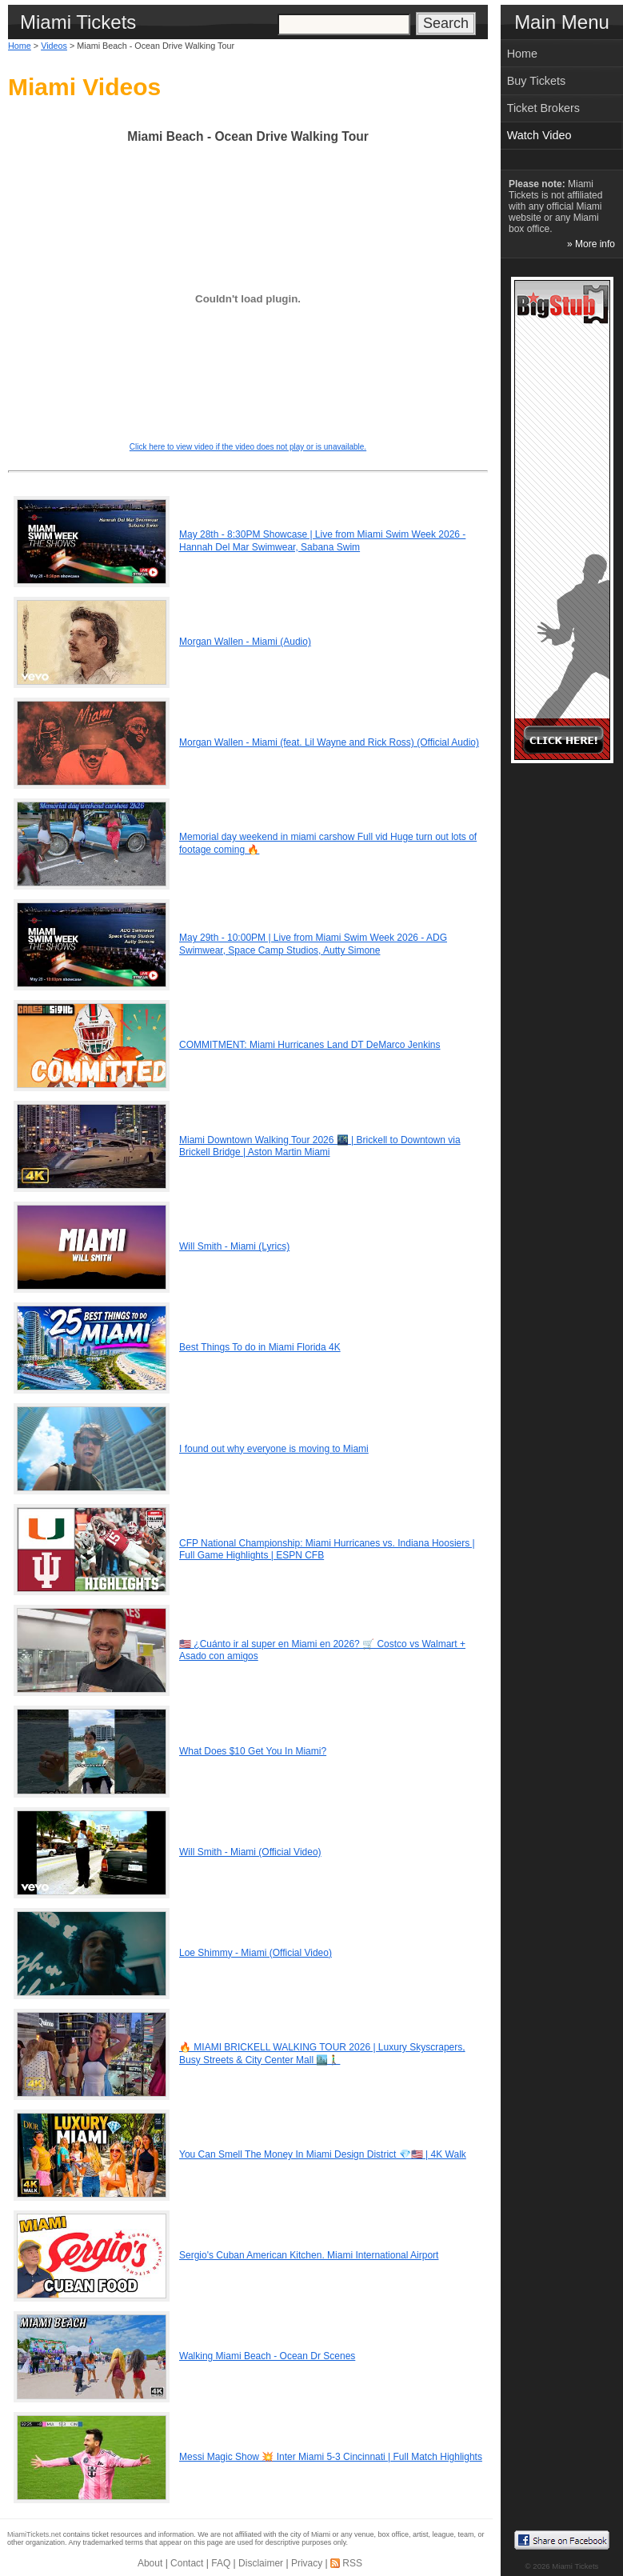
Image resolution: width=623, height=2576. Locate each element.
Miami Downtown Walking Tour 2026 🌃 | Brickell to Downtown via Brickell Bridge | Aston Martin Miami (320, 1146)
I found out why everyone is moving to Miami (274, 1448)
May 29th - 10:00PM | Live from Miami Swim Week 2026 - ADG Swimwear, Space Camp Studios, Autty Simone (313, 944)
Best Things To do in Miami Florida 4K (260, 1347)
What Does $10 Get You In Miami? (252, 1751)
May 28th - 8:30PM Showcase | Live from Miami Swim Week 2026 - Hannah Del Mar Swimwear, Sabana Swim (322, 541)
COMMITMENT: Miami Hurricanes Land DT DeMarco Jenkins (310, 1044)
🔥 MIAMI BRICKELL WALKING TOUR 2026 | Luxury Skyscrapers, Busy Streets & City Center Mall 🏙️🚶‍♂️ (322, 2054)
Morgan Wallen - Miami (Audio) (245, 641)
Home (19, 45)
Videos (54, 45)
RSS (352, 2563)
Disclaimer (260, 2563)
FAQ (220, 2563)
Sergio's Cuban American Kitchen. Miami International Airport (308, 2255)
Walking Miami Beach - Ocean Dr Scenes (267, 2356)
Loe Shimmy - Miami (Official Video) (255, 1952)
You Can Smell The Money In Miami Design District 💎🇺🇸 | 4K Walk (322, 2154)
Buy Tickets (536, 80)
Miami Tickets (575, 2566)
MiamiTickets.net (34, 2534)
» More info (591, 244)
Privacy (306, 2563)
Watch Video (539, 135)
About (150, 2563)
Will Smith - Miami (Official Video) (250, 1852)
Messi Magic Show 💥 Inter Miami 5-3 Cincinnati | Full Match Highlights (330, 2456)
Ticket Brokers (543, 108)
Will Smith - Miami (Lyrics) (234, 1246)
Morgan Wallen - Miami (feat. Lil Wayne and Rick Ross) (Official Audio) (329, 742)
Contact (186, 2563)
